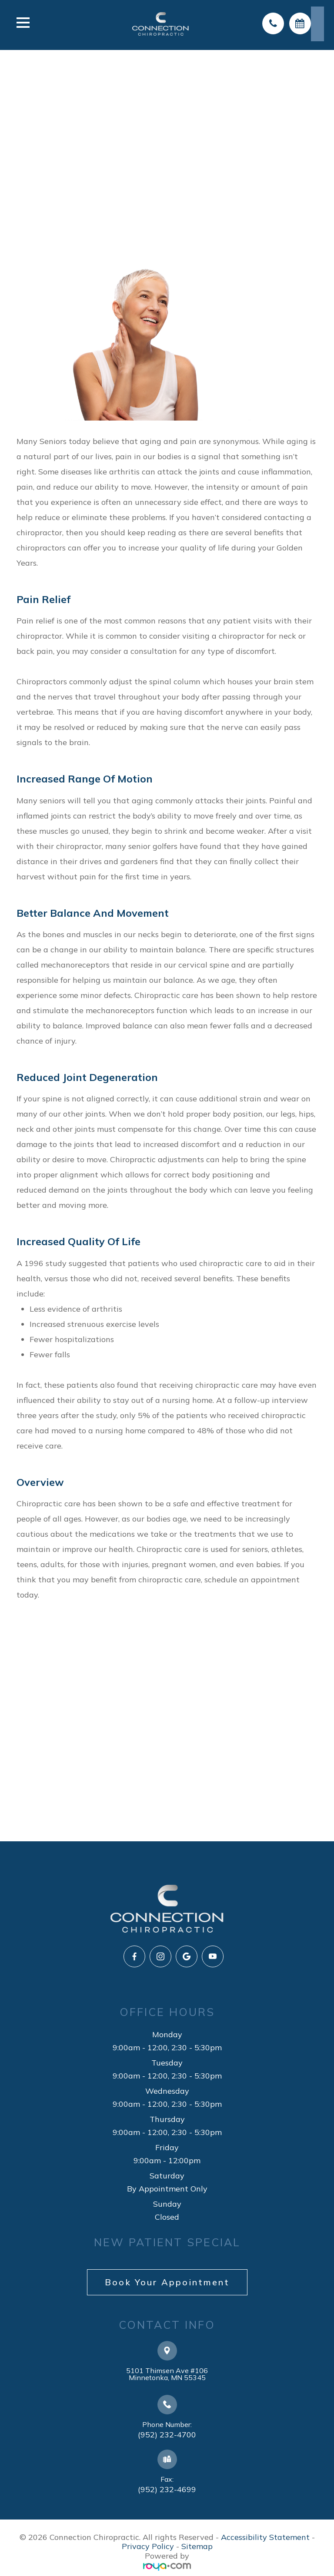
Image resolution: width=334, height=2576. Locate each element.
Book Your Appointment (167, 2282)
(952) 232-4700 (167, 2435)
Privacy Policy (148, 2546)
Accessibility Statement (265, 2537)
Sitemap (197, 2546)
